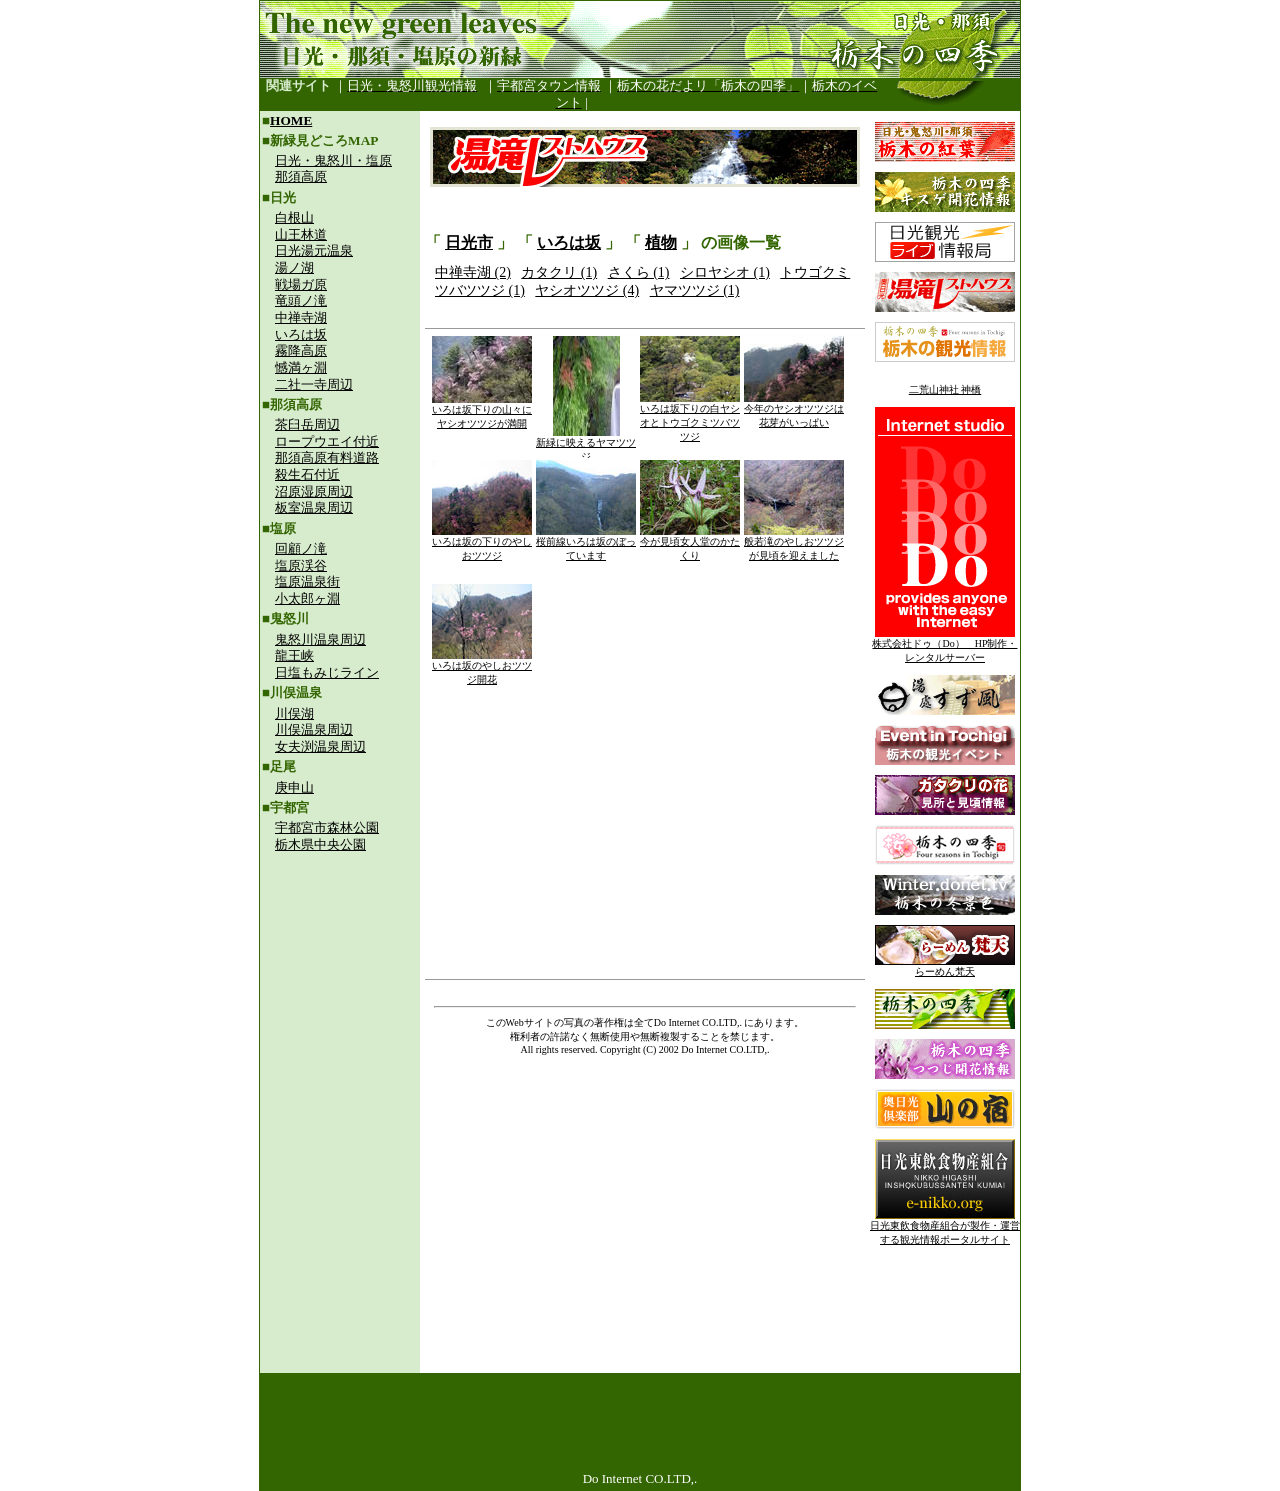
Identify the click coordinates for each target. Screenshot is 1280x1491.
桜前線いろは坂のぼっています (586, 543)
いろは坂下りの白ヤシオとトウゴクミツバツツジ (690, 417)
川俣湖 (294, 713)
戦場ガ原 (301, 284)
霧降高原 (301, 350)
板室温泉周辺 (314, 507)
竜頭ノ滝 (301, 300)
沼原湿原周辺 (314, 491)
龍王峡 (294, 655)
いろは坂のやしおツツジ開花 (482, 667)
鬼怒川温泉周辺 (320, 639)
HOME (291, 120)
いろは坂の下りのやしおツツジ (482, 543)
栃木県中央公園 (320, 844)
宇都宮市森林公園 (327, 827)
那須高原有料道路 (327, 457)
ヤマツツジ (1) (695, 290)
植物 (661, 242)
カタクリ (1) (559, 272)
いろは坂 (301, 334)
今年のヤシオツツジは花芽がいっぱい (794, 410)
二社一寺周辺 (314, 384)
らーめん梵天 (945, 966)
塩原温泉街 (307, 581)
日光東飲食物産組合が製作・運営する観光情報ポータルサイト (945, 1227)
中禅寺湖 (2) (473, 272)
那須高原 (301, 176)
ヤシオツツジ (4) (587, 290)
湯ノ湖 (294, 267)
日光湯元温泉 (314, 250)
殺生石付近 (307, 474)
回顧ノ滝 (301, 548)
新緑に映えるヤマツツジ (586, 444)
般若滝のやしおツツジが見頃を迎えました (794, 543)
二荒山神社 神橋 (945, 389)
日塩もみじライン (327, 672)
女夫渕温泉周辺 (320, 746)
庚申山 (294, 787)
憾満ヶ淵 (301, 367)
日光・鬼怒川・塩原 (333, 160)
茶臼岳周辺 (307, 424)
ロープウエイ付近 (327, 441)
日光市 (469, 242)
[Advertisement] (340, 996)
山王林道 (301, 234)
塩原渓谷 (301, 565)
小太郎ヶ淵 (307, 598)
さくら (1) (639, 272)
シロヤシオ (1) (725, 272)
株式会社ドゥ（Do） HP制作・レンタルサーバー (944, 645)
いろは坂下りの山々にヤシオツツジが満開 (482, 411)
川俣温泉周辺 (314, 729)
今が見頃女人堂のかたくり (690, 543)
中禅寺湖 (301, 317)
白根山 (294, 217)
